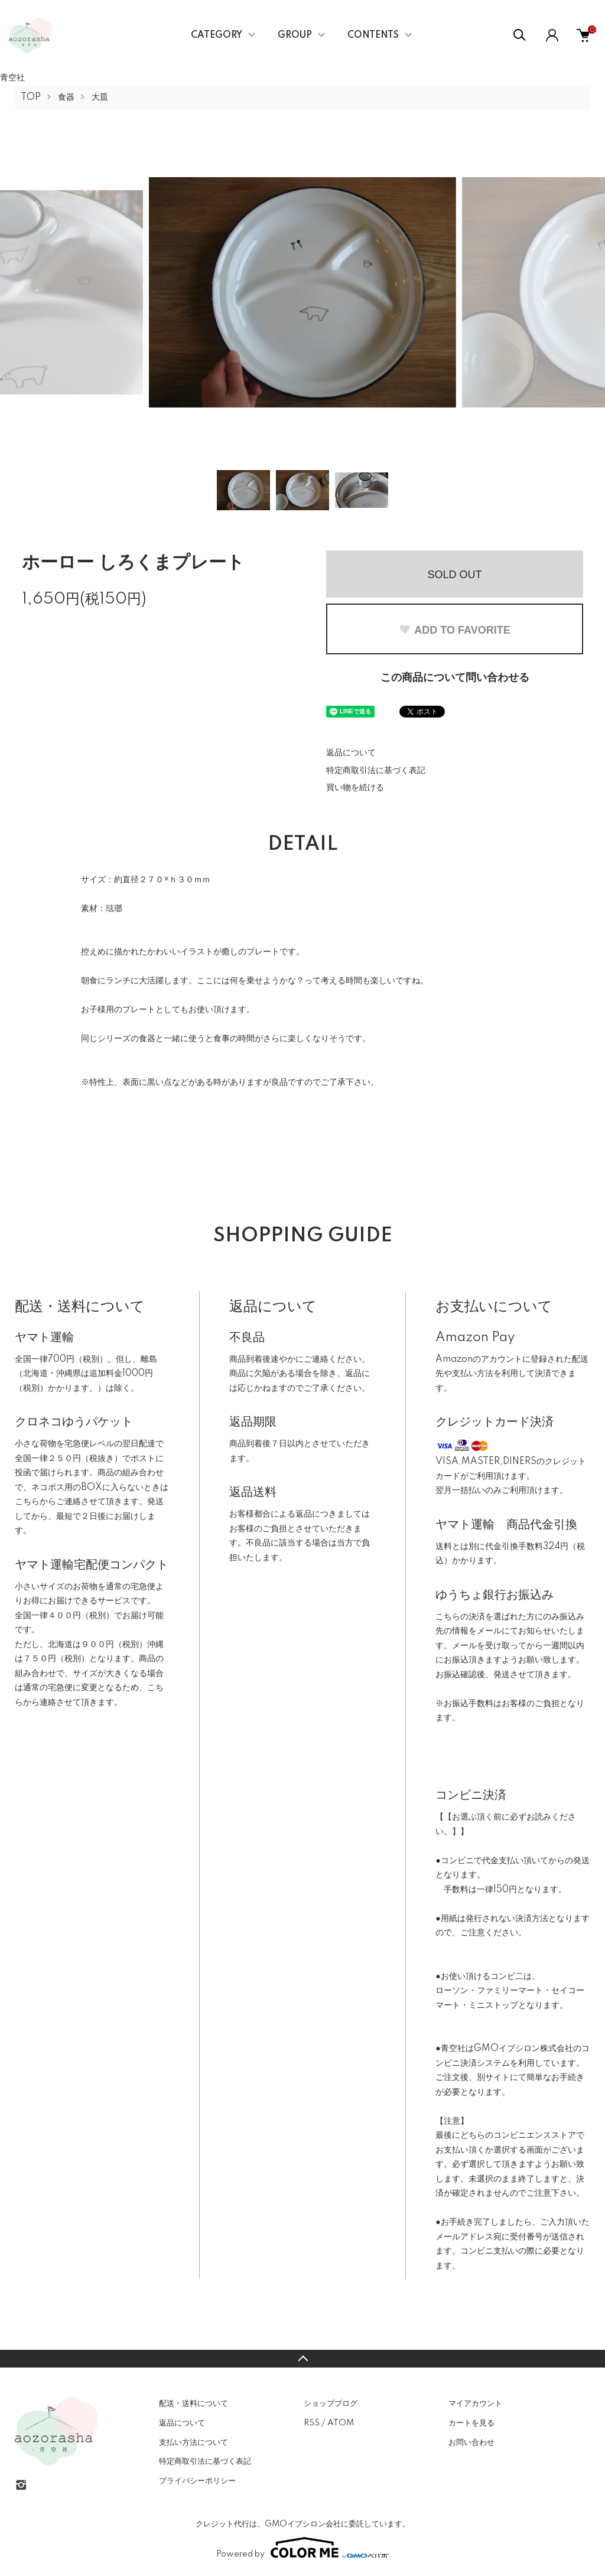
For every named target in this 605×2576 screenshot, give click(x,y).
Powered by (302, 2547)
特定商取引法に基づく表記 (375, 770)
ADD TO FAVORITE (454, 630)
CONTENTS (373, 35)
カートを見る (471, 2423)
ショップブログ (330, 2403)
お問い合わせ (471, 2442)
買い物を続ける (355, 788)
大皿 (100, 97)
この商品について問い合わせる (454, 678)
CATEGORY (216, 35)
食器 (66, 97)
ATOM (340, 2423)
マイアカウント (475, 2403)
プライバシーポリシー (197, 2481)
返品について (351, 753)
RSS (312, 2423)
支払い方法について (193, 2442)
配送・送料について (193, 2403)
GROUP (295, 35)
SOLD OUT (454, 575)
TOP (31, 97)
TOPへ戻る (302, 2359)
